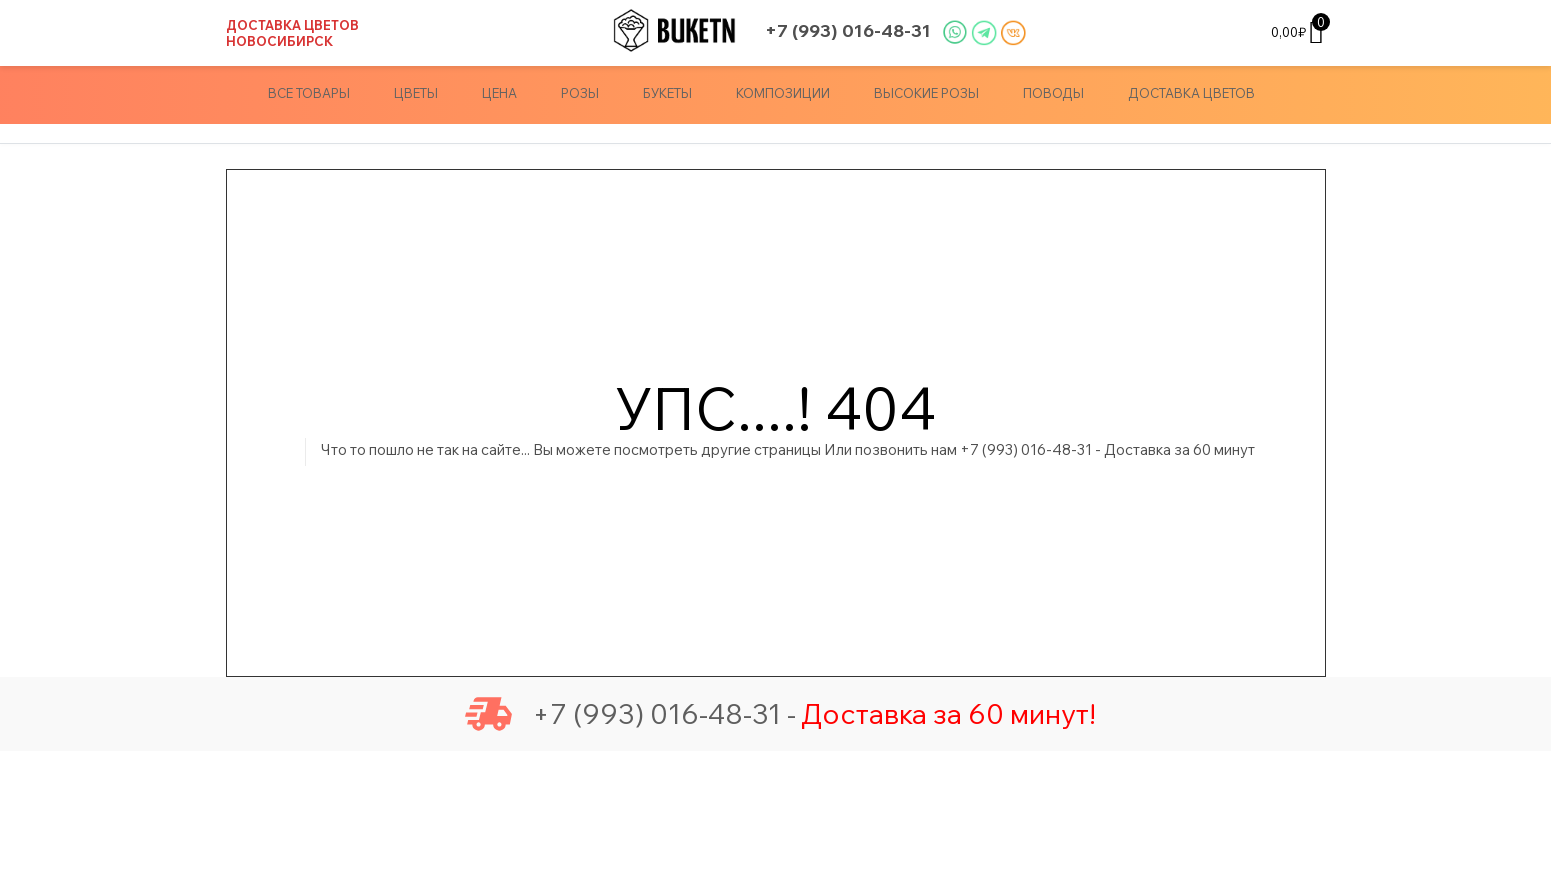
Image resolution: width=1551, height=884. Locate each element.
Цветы (416, 93)
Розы (580, 93)
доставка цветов (1191, 93)
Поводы (1053, 93)
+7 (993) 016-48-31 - (630, 714)
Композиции (783, 93)
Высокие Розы (926, 93)
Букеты (667, 93)
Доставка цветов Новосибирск (292, 33)
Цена (499, 93)
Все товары (309, 93)
